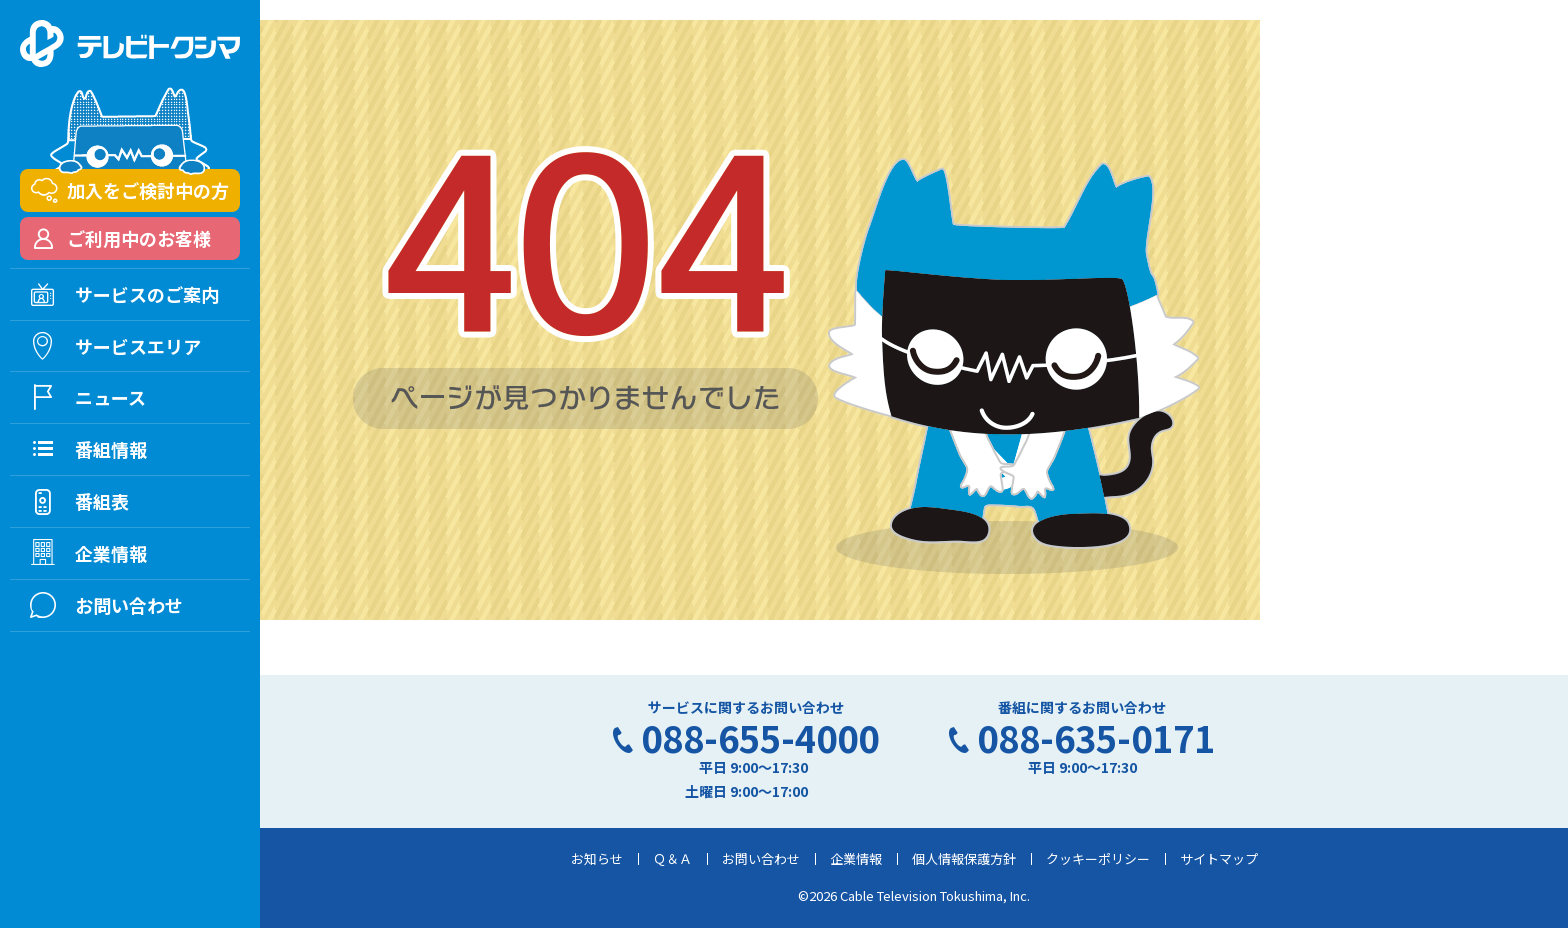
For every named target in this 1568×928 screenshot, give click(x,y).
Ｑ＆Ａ (672, 858)
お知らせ (597, 858)
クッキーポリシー (1098, 858)
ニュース (110, 397)
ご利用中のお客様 (139, 238)
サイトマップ (1219, 858)
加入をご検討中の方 (148, 190)
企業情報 (856, 858)
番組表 (102, 501)
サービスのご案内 (147, 294)
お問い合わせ (761, 858)
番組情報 (111, 449)
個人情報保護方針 (964, 858)
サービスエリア (138, 346)
